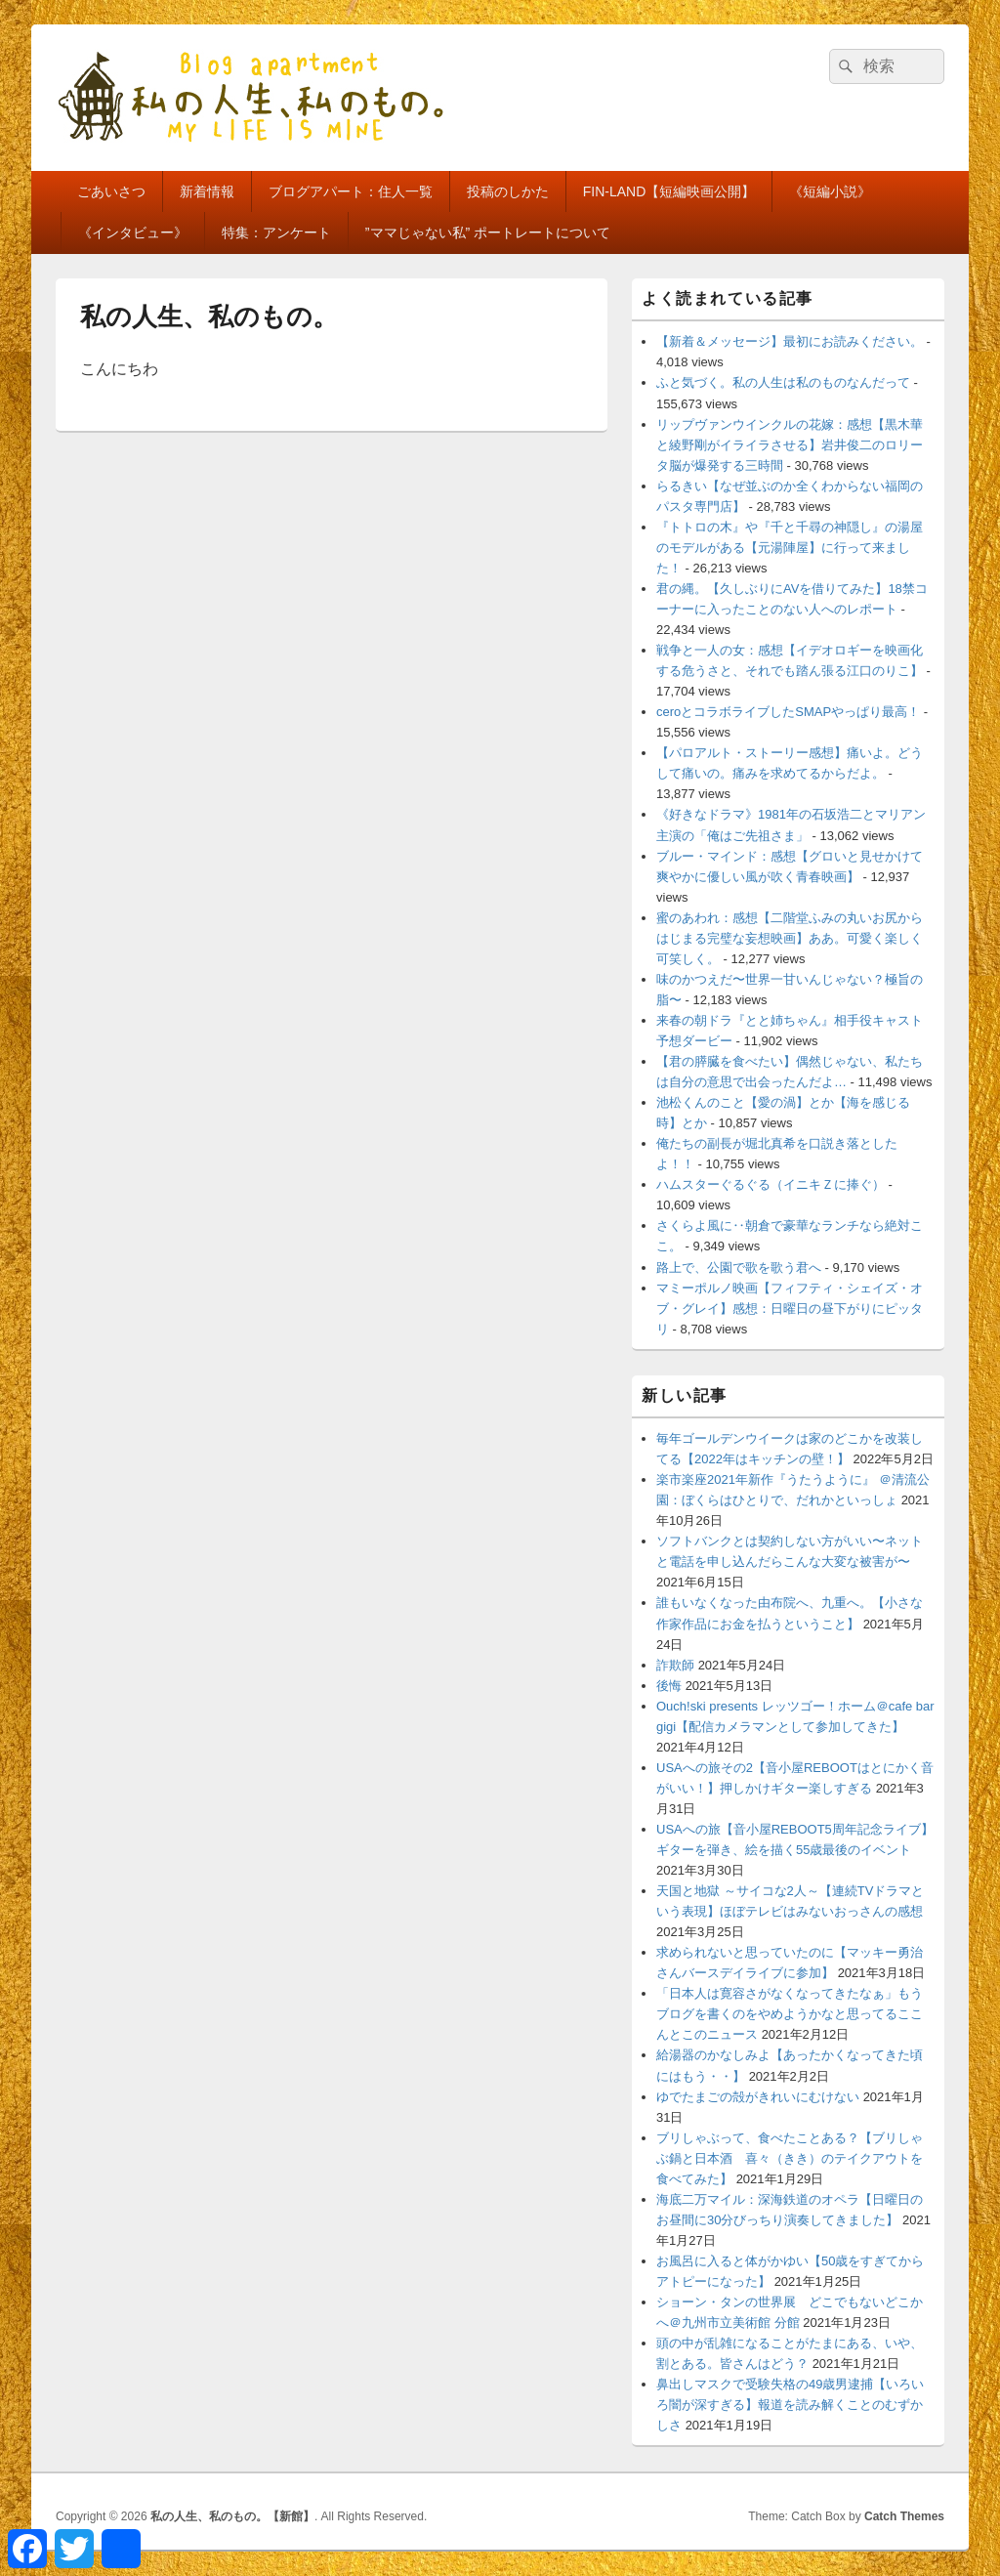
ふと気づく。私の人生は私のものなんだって (783, 382)
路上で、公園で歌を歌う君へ (738, 1267)
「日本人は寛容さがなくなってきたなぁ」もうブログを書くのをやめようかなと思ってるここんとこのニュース (789, 2014)
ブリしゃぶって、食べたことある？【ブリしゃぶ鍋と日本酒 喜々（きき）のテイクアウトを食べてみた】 (789, 2158)
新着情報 (207, 191)
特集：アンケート (276, 232)
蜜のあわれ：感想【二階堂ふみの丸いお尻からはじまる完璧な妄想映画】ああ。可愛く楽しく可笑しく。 (789, 938)
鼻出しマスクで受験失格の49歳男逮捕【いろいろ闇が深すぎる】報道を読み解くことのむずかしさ (790, 2404)
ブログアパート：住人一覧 (351, 191)
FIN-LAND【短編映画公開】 (669, 191)
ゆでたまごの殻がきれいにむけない (757, 2097)
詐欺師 (675, 1665)
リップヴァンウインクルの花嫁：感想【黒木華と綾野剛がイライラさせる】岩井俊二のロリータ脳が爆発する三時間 (789, 445)
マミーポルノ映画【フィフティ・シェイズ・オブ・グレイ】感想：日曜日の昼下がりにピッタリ (789, 1308)
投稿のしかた (508, 191)
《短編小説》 (830, 191)
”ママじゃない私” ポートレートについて (487, 232)
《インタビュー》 (133, 232)
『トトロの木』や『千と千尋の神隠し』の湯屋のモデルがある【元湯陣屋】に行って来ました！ (789, 547)
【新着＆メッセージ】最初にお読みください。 (789, 341)
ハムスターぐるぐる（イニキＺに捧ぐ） (770, 1184)
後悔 (669, 1685)
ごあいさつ (111, 191)
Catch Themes (904, 2516)
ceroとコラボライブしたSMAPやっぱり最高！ (788, 711)
